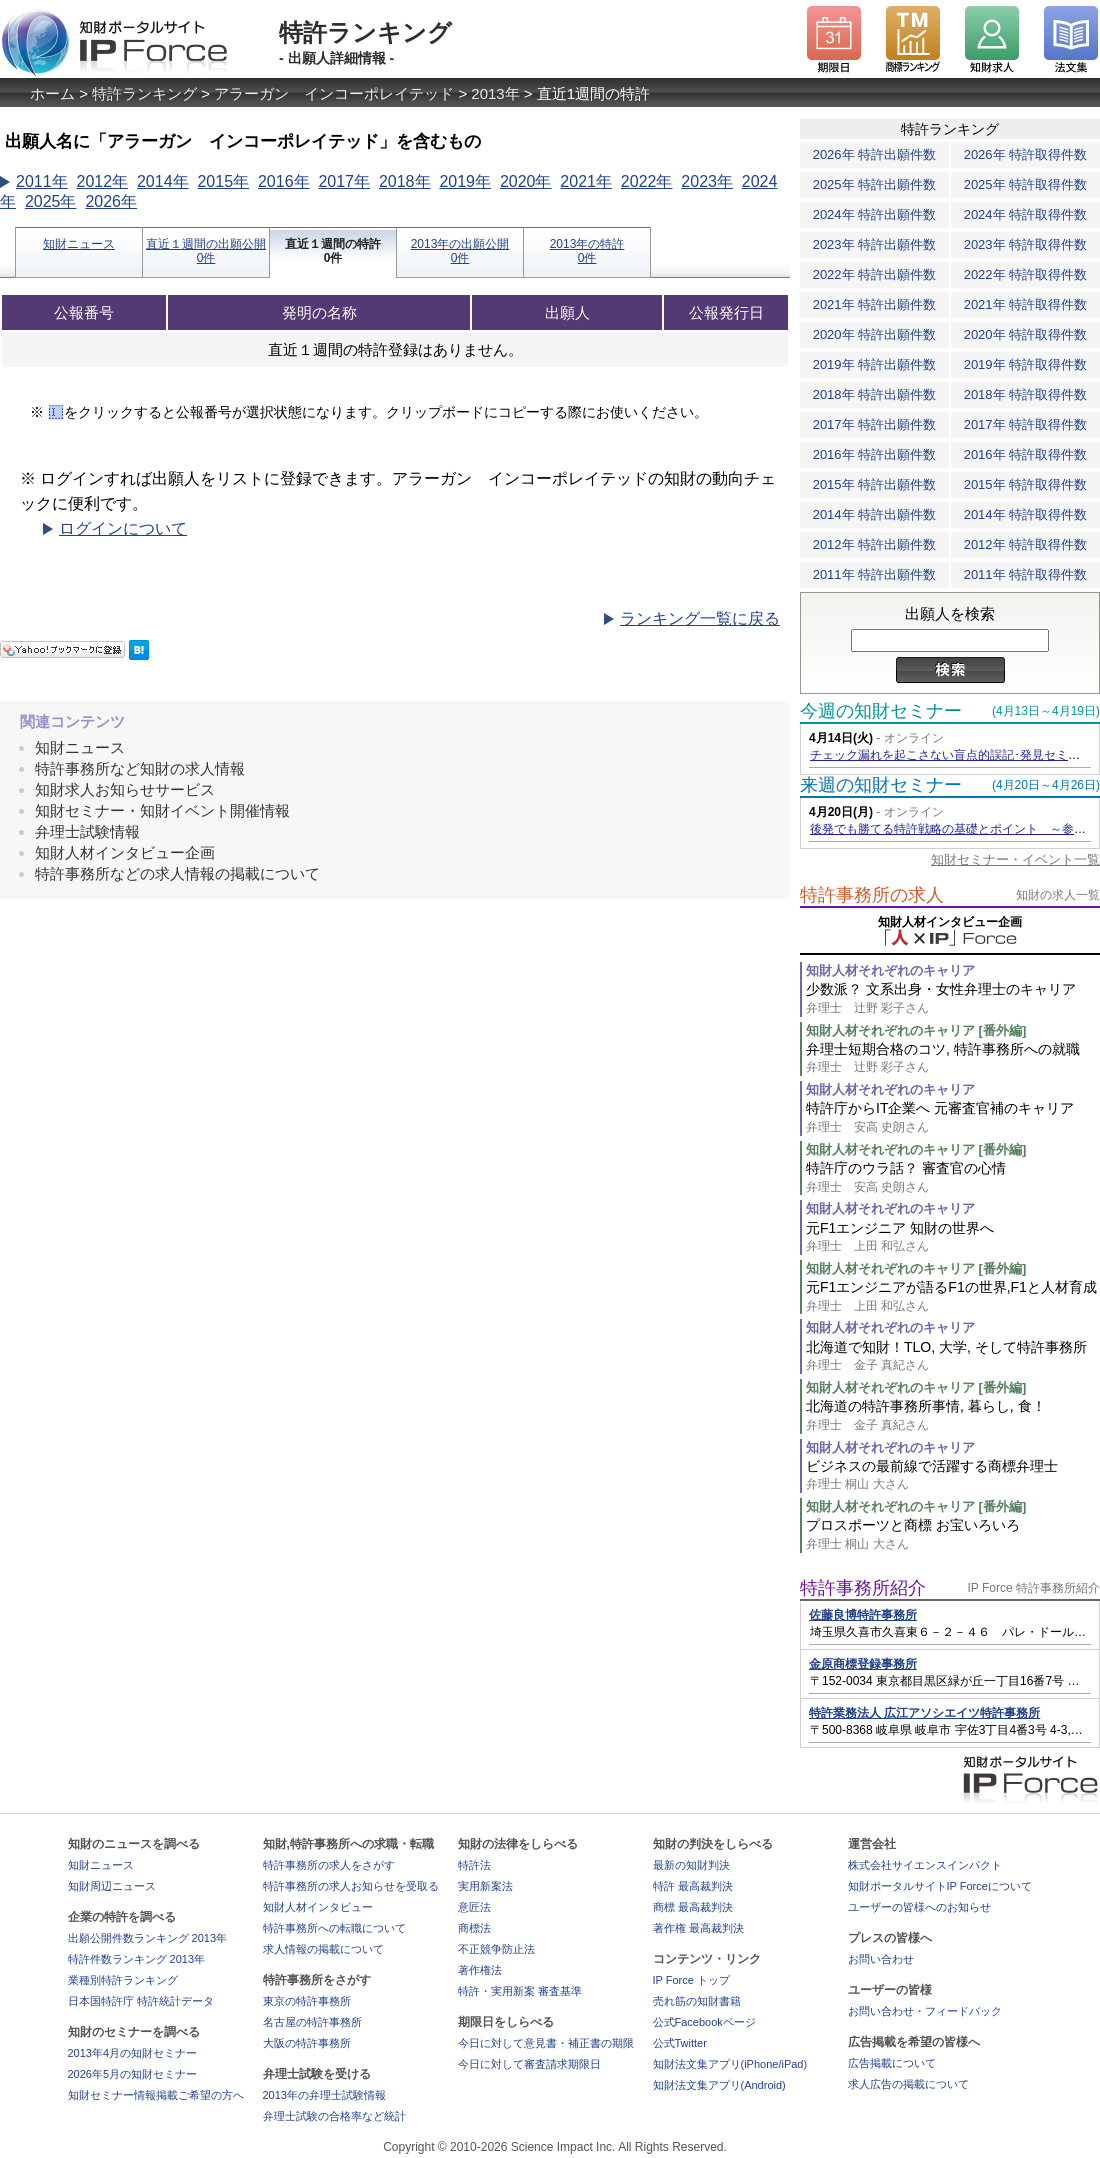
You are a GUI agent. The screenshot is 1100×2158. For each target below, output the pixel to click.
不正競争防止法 (496, 1949)
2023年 (707, 181)
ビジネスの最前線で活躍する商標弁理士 (953, 1475)
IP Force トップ (691, 1980)
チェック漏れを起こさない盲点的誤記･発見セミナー (951, 755)
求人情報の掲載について (323, 1949)
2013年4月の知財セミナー (133, 2053)
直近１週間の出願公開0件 (206, 251)
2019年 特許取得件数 (1026, 364)
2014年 (163, 181)
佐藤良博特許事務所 (863, 1615)
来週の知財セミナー (881, 785)
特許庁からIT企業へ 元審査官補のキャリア (953, 1117)
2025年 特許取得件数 (1026, 184)
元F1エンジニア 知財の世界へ (953, 1237)
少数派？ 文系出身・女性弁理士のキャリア (953, 998)
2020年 (526, 181)
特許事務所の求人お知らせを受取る (351, 1886)
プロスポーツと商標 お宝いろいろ (953, 1534)
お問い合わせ (881, 1959)
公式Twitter (680, 2043)
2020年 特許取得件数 (1026, 334)
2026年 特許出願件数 (875, 154)
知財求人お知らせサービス (125, 789)
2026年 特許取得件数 (1026, 154)
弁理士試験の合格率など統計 (334, 2116)
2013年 (495, 93)
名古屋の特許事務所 (312, 2022)
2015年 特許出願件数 (875, 484)
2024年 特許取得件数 (1026, 214)
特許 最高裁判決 (693, 1886)
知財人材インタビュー (318, 1907)
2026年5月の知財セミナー (133, 2074)
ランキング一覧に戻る (700, 618)
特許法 (474, 1865)
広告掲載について (892, 2063)
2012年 (102, 181)
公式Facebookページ (704, 2022)
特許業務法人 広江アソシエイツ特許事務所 (924, 1713)
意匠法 (474, 1907)
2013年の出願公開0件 (460, 251)
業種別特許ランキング (123, 1980)
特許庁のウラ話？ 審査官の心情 (953, 1177)
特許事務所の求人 (872, 895)
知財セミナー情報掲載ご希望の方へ (156, 2095)
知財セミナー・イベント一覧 (1015, 859)
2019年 (465, 181)
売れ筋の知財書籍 (697, 2001)
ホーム (52, 93)
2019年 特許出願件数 (875, 364)
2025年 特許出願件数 (875, 184)
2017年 (344, 181)
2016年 (284, 181)
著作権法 (480, 1970)
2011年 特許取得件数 (1026, 574)
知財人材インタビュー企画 (125, 852)
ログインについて (123, 528)
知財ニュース (79, 244)
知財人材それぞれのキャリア (890, 970)
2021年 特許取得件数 (1026, 304)
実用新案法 (485, 1886)
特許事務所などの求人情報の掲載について (177, 873)
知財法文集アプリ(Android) (719, 2085)
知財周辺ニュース (112, 1886)
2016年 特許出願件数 (875, 454)
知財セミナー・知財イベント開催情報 (162, 810)
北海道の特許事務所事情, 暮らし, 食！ (953, 1415)
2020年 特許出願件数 (875, 334)
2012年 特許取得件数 (1026, 544)
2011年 (42, 181)
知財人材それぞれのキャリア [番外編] (916, 1030)
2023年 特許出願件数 (875, 244)
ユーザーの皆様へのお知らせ (919, 1907)
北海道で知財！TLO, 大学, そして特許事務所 (953, 1356)
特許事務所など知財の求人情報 (140, 768)
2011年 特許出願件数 (875, 574)
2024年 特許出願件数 (875, 214)
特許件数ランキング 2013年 (137, 1959)
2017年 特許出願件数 (875, 424)
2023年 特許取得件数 (1026, 244)
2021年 (586, 181)
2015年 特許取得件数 (1026, 484)
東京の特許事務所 (307, 2001)
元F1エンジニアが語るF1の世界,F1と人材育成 (953, 1296)
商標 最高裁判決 (693, 1907)
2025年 (51, 201)
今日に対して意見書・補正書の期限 (546, 2043)
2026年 (111, 201)
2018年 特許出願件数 (875, 394)
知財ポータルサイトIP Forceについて (940, 1886)
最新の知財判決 (691, 1865)
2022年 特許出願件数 (875, 274)
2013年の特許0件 (587, 251)
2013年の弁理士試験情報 (324, 2095)
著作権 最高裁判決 (698, 1928)
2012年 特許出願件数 (875, 544)
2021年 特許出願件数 (875, 304)
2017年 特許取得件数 (1026, 424)
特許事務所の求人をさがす (329, 1865)
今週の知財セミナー (881, 711)
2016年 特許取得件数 (1026, 454)
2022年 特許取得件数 (1026, 274)
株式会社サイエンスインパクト (925, 1865)
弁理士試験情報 (87, 831)
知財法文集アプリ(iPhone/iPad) (730, 2064)
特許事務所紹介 (863, 1588)
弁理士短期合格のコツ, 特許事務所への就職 (953, 1058)
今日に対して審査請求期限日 (529, 2064)
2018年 (405, 181)
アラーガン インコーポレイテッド (334, 93)
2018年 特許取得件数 (1026, 394)
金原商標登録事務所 (863, 1664)
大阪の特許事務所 (307, 2043)
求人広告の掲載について (908, 2084)
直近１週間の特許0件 (333, 251)
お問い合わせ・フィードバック (925, 2011)
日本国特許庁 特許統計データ (141, 2001)
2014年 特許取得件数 (1026, 514)
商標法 (474, 1928)
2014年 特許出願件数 (875, 514)
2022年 (647, 181)
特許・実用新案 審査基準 (520, 1991)
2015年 (223, 181)
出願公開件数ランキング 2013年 (148, 1938)
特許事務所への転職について (334, 1928)
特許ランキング (144, 93)
